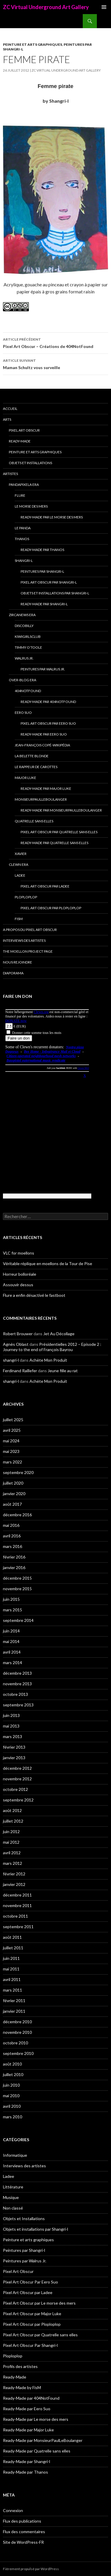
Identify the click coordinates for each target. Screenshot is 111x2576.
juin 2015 (11, 1599)
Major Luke (25, 777)
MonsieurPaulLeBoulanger (41, 799)
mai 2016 (11, 1525)
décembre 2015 (17, 1578)
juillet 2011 (13, 1947)
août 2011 (12, 1937)
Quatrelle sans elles (34, 821)
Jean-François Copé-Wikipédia (42, 745)
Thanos (22, 539)
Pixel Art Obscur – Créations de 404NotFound (55, 342)
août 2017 (12, 1504)
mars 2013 (12, 1736)
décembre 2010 (17, 2021)
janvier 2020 (14, 1493)
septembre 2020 (18, 1472)
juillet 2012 (13, 1820)
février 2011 (14, 2000)
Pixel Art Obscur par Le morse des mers (39, 2303)
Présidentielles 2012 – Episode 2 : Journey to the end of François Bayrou (52, 1347)
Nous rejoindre (17, 962)
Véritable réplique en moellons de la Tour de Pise (47, 1263)
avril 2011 (12, 1979)
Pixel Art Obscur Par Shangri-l (49, 582)
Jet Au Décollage (58, 1333)
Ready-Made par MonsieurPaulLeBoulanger (61, 810)
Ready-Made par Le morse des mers (52, 517)
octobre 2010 (15, 2042)
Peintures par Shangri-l (42, 571)
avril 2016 (12, 1535)
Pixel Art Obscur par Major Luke (32, 2313)
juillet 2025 (13, 1419)
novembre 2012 (17, 1778)
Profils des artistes (20, 2366)
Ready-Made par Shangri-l (44, 604)
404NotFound (28, 691)
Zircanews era (22, 615)
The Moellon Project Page (28, 951)
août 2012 (12, 1810)
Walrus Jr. (24, 658)
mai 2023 (11, 1451)
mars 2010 (12, 2116)
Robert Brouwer (18, 1333)
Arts (7, 419)
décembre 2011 (17, 1894)
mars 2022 (12, 1461)
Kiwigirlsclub (28, 636)
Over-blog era (22, 680)
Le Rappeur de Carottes (36, 767)
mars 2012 (12, 1863)
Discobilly (24, 625)
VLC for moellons (18, 1252)
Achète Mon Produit (48, 1360)
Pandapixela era (24, 484)
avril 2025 (12, 1430)
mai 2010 (11, 2095)
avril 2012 (12, 1852)
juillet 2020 (13, 1482)
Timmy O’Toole (28, 647)
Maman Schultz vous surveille (55, 363)
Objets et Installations (30, 463)
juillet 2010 (13, 2074)
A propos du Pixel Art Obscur (30, 929)
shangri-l (11, 1360)
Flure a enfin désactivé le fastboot (34, 1295)
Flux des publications (22, 2520)
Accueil (10, 408)
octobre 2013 (15, 1694)
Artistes (10, 473)
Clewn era (18, 864)
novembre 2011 (17, 1905)
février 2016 (14, 1556)
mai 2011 (11, 1968)
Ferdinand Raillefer (20, 1370)
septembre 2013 (18, 1704)
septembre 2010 (18, 2053)
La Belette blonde (32, 756)
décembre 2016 (17, 1514)
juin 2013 (11, 1715)
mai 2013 (11, 1725)
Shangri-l (24, 560)
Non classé (13, 2207)
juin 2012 (11, 1831)
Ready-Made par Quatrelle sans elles (54, 843)
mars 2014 (12, 1662)
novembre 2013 (17, 1683)
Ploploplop (26, 897)
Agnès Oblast (16, 1344)
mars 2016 (12, 1546)
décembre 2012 (17, 1768)
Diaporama (13, 973)
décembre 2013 (17, 1673)
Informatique (15, 2155)
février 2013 (14, 1747)
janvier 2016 (14, 1567)
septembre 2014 (18, 1620)
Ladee (20, 875)
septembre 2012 (18, 1799)
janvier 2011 (14, 2011)
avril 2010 (12, 2106)
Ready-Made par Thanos (42, 549)
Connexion (13, 2510)
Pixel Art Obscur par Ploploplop (51, 908)
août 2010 (12, 2063)
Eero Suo (23, 712)
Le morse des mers (31, 506)
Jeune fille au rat (63, 1370)
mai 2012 (11, 1842)
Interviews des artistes (24, 940)
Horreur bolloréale (19, 1274)
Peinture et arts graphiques (32, 44)
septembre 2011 (18, 1926)
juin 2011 (11, 1958)
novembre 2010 (17, 2032)
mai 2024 (11, 1440)
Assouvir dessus (18, 1284)
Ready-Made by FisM (22, 2387)
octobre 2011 (15, 1916)
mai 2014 (11, 1641)
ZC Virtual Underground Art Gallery (46, 7)
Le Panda (23, 528)
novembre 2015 (17, 1588)
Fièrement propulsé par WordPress (31, 2569)
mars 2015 (12, 1609)
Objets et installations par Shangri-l (55, 593)
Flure (20, 495)
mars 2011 (12, 1989)
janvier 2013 (14, 1757)
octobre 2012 (15, 1789)
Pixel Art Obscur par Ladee (45, 886)
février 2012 (14, 1873)
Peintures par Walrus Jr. (43, 669)
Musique (11, 2197)
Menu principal (104, 7)
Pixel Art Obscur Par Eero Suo (48, 723)
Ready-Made (20, 441)
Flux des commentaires (24, 2531)
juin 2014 (11, 1630)
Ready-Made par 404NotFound (48, 701)
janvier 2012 (14, 1884)
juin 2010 (11, 2085)
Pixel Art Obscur (24, 430)
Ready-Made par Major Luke (46, 788)
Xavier (20, 853)
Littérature (13, 2186)
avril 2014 (12, 1651)
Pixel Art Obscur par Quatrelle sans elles (59, 832)
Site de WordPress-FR (23, 2542)
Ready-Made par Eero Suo (44, 734)
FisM (19, 919)
